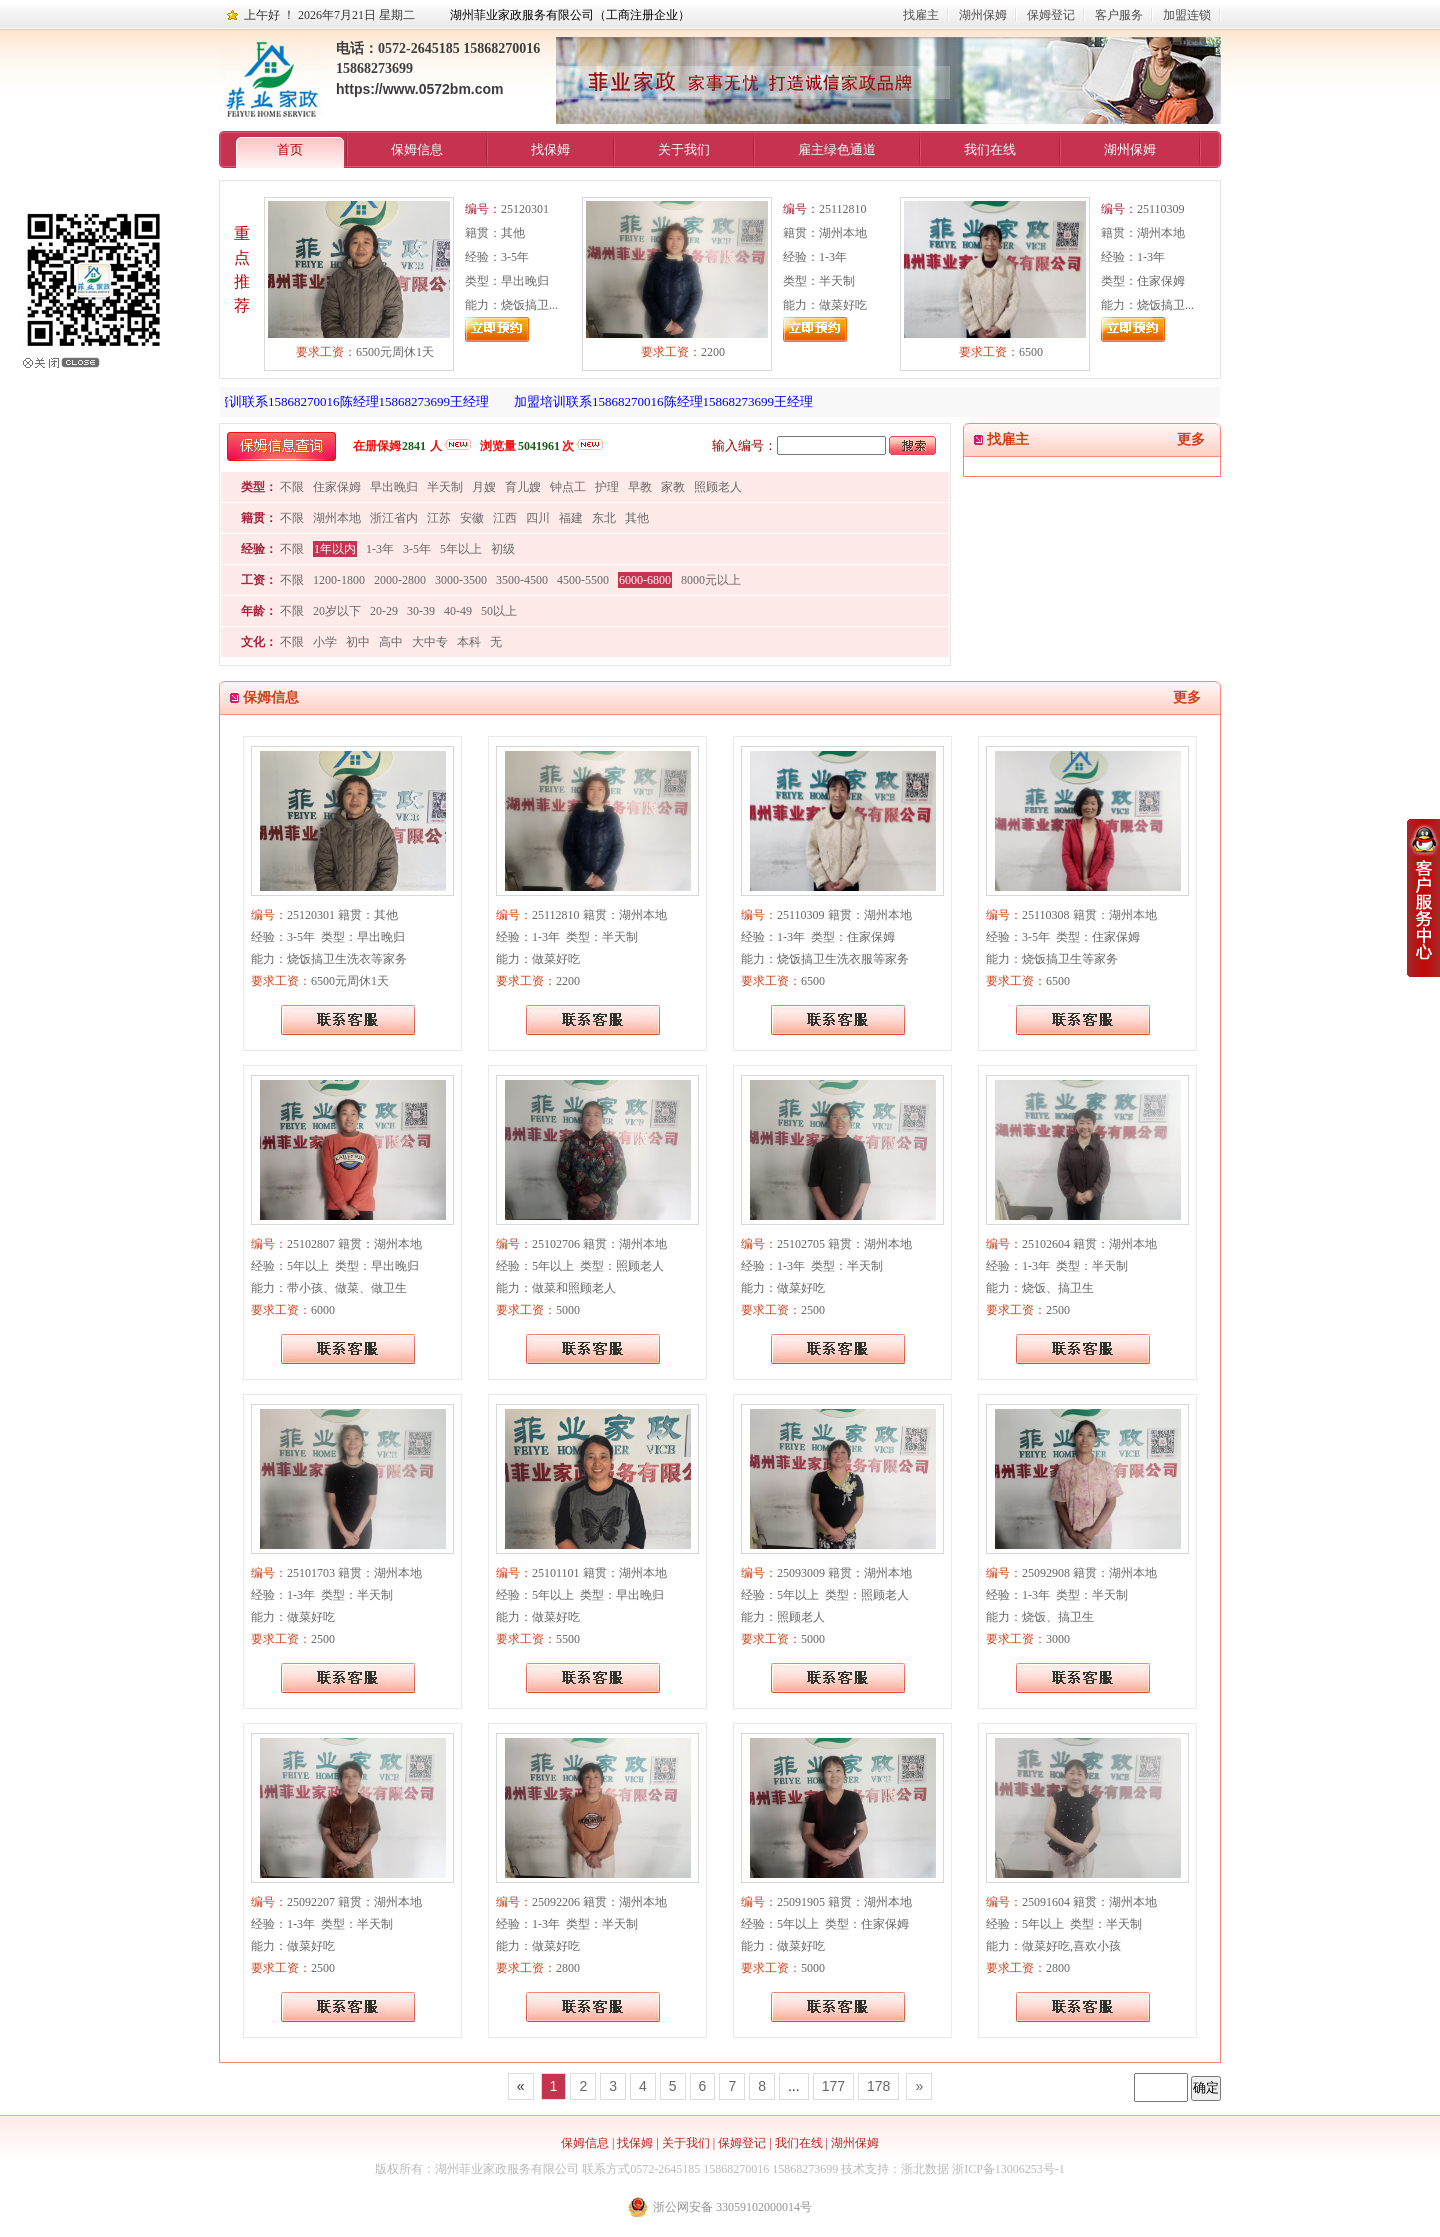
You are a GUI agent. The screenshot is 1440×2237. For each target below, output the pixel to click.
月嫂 (484, 487)
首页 (290, 149)
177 (833, 2086)
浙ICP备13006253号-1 (1008, 2169)
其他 (637, 518)
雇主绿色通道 (837, 149)
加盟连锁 (1187, 15)
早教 (640, 487)
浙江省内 (394, 518)
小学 (325, 642)
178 (878, 2086)
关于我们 (684, 149)
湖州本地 (337, 518)
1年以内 (335, 549)
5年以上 (461, 549)
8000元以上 (711, 580)
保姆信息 (417, 149)
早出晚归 (394, 487)
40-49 (458, 611)
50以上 (499, 611)
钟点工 (568, 487)
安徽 (472, 518)
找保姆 (550, 149)
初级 (503, 549)
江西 (505, 518)
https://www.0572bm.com (420, 89)
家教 (673, 487)
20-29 (384, 611)
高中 (391, 642)
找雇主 (921, 15)
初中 (358, 642)
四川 (538, 518)
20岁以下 (337, 611)
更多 (1191, 439)
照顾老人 (718, 487)
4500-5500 (583, 580)
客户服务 (1119, 15)
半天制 (445, 487)
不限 (292, 487)
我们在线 (990, 149)
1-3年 (380, 549)
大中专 (430, 642)
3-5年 (417, 549)
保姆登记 (1051, 15)
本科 (469, 642)
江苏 (439, 518)
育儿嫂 (523, 487)
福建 (571, 518)
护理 (607, 487)
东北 (604, 518)
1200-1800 (339, 580)
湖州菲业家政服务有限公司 (507, 2169)
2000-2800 (400, 580)
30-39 (421, 611)
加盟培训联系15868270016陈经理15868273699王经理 (345, 401)
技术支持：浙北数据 (895, 2169)
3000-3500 (461, 580)
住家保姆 (337, 487)
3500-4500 (522, 580)
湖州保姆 (983, 15)
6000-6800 (645, 580)
